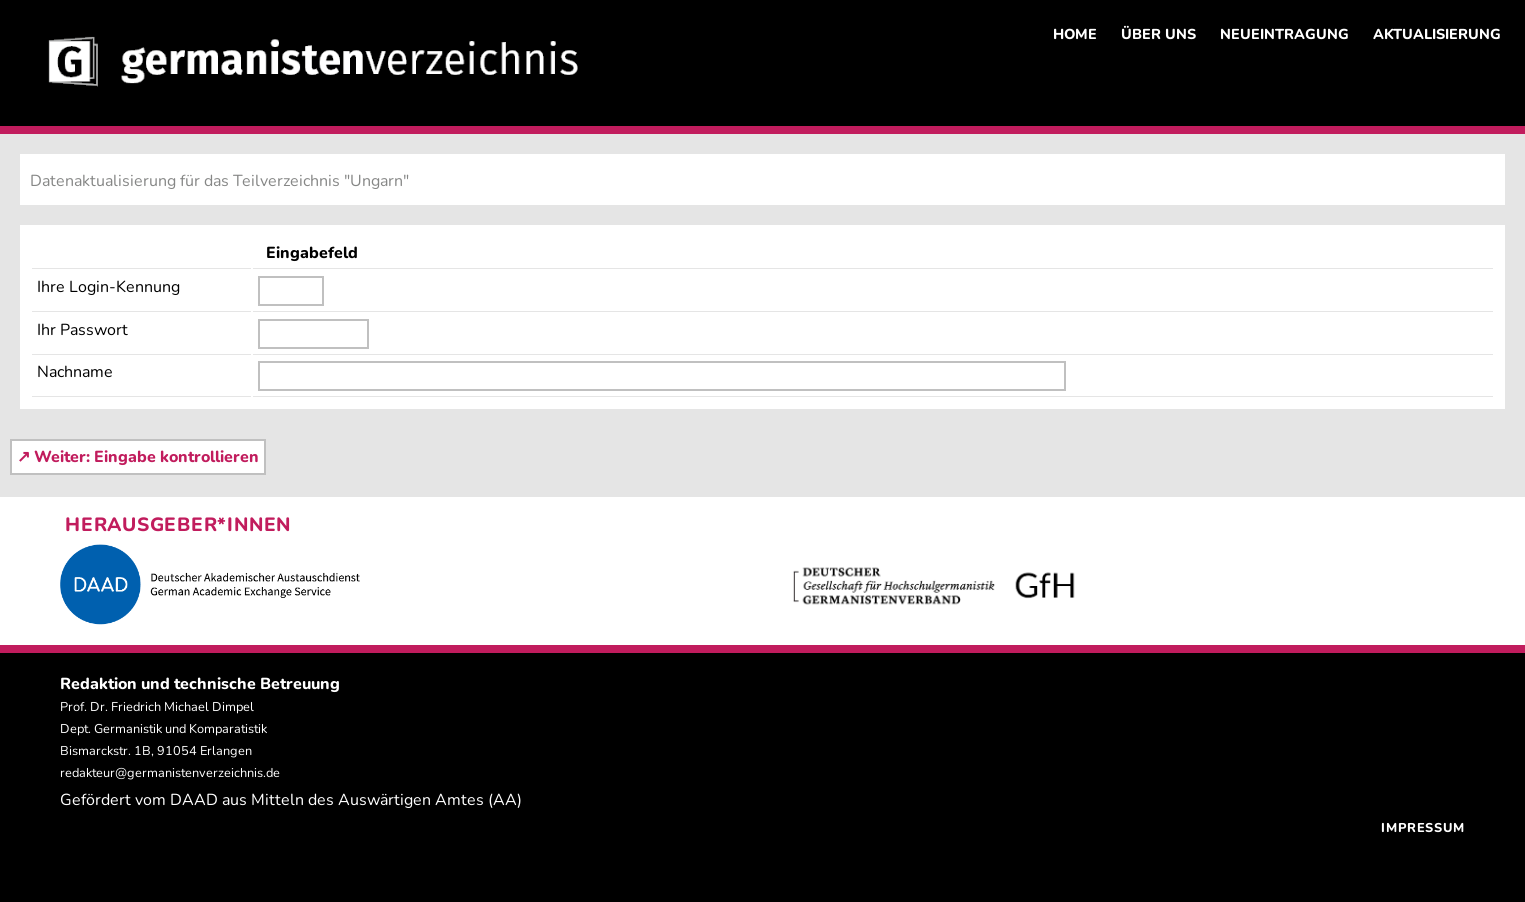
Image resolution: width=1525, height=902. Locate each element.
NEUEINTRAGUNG (1284, 34)
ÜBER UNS (1158, 34)
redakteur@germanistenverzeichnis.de (170, 773)
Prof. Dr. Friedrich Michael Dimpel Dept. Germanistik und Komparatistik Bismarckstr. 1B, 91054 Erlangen (163, 729)
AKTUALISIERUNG (1437, 34)
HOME (1075, 34)
